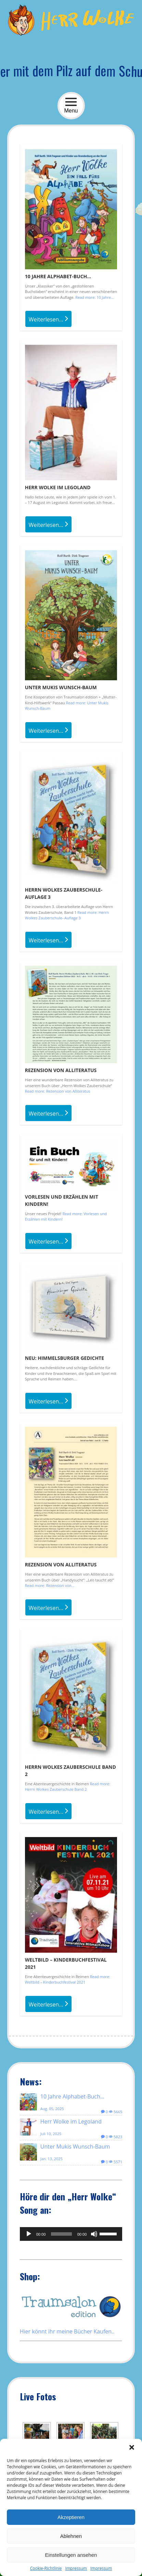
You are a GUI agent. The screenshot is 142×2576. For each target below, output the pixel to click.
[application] (71, 2234)
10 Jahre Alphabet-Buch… (58, 276)
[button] (131, 2447)
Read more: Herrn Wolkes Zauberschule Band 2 (67, 1786)
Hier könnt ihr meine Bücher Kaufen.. (67, 2331)
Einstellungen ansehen (71, 2555)
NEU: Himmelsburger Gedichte (64, 1358)
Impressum (76, 2568)
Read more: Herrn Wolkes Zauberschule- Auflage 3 (67, 915)
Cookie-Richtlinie (46, 2568)
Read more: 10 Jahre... (94, 297)
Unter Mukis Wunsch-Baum (61, 687)
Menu (71, 105)
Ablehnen (71, 2536)
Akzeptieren (71, 2517)
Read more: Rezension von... (50, 1585)
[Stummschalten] (94, 2234)
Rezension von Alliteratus (61, 1070)
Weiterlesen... (48, 318)
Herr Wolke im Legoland (58, 487)
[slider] (61, 2234)
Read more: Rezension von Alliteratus (57, 1091)
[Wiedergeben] (28, 2234)
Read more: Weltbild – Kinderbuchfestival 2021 (67, 1979)
